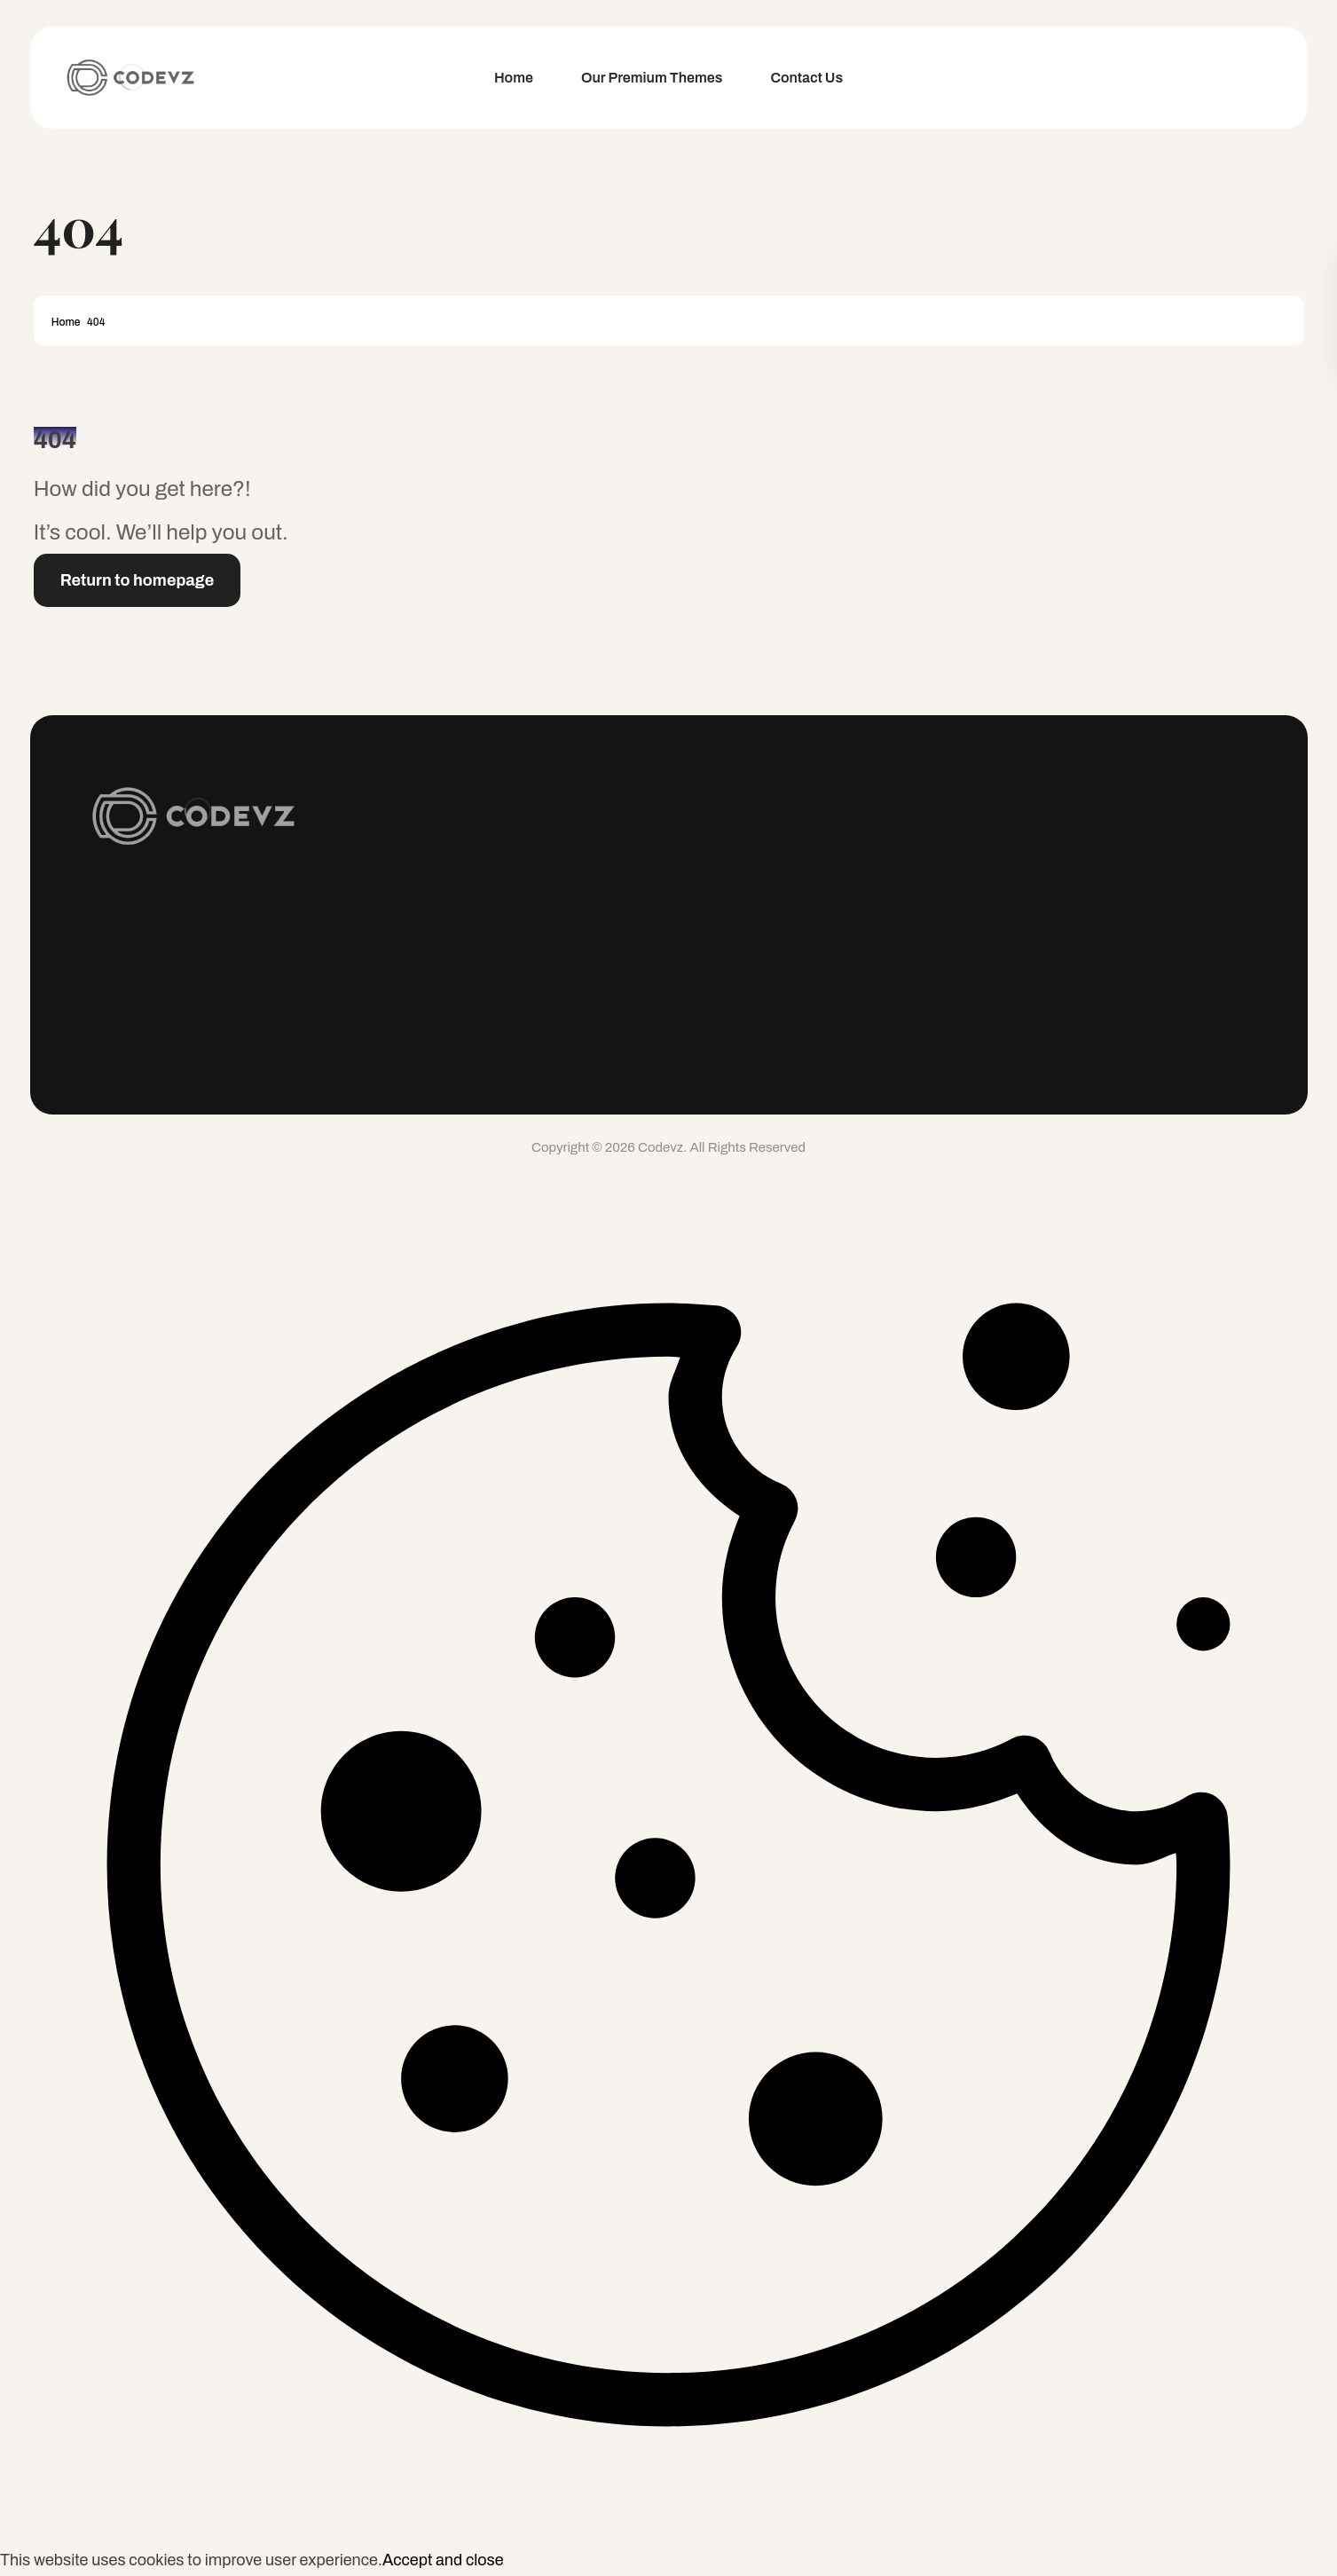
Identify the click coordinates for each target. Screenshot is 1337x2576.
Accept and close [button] (443, 2560)
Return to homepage (137, 580)
